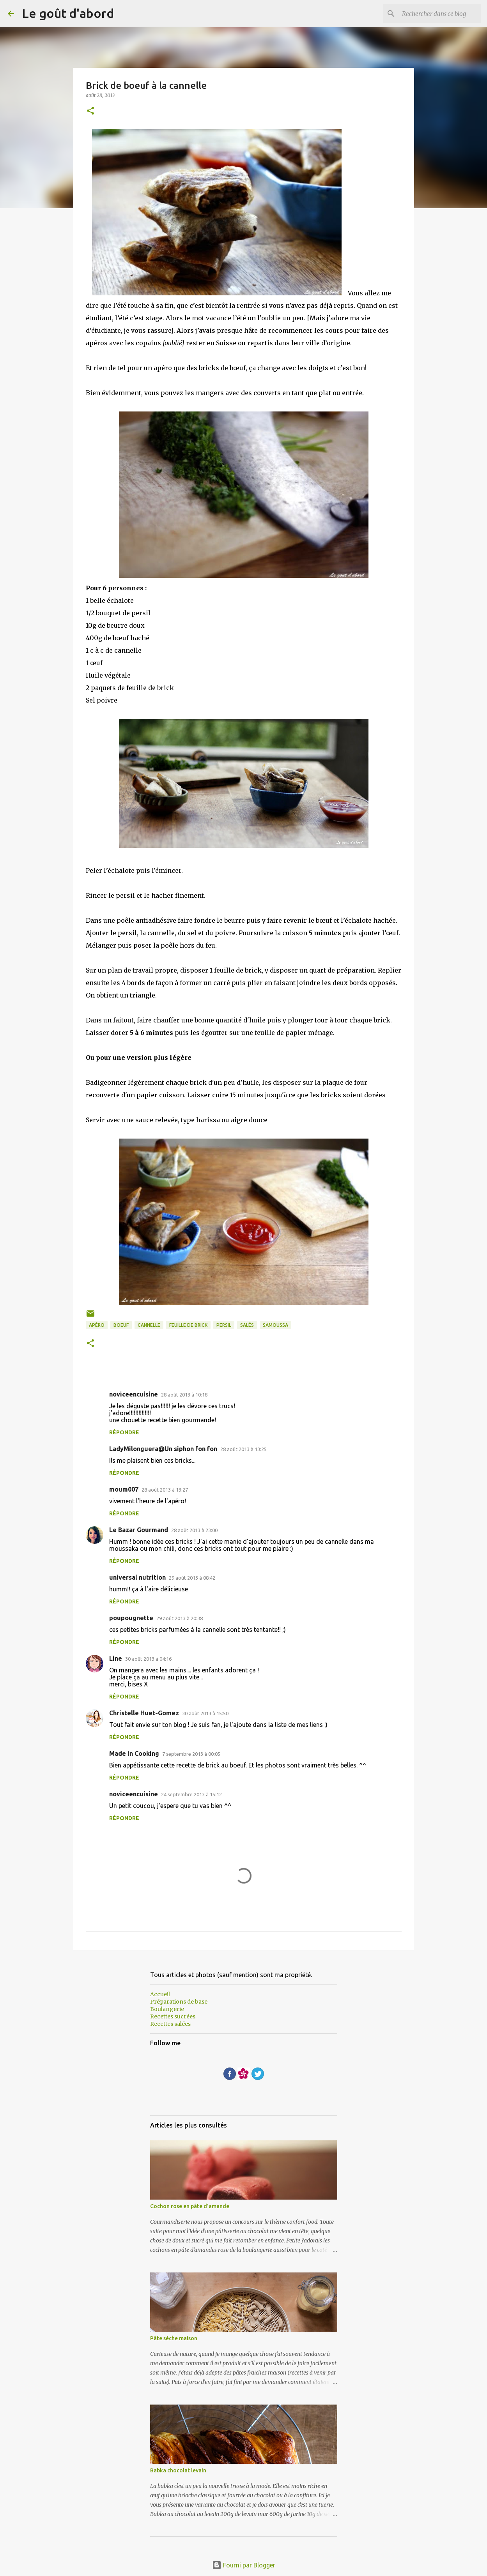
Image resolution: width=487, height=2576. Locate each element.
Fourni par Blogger (243, 2565)
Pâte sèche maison (173, 2338)
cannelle (149, 1325)
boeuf (121, 1325)
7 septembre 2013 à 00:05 (191, 1754)
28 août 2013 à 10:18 (184, 1394)
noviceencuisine (133, 1394)
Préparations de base (178, 2001)
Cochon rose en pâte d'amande (189, 2206)
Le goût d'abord (68, 13)
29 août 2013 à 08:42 (192, 1577)
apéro (96, 1325)
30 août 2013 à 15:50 (205, 1713)
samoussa (275, 1325)
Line (115, 1658)
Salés (247, 1325)
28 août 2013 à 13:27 (165, 1489)
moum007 (123, 1489)
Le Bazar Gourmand (138, 1529)
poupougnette (131, 1617)
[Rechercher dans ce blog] (440, 13)
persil (223, 1325)
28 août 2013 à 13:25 (243, 1449)
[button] (90, 111)
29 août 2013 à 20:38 (179, 1618)
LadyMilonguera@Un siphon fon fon (163, 1448)
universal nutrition (137, 1577)
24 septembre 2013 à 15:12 (191, 1794)
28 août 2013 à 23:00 (194, 1530)
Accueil (160, 1994)
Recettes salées (170, 2023)
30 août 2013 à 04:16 (148, 1658)
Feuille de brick (188, 1325)
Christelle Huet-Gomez (144, 1712)
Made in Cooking (134, 1753)
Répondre (124, 1432)
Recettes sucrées (172, 2016)
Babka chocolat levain (178, 2470)
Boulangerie (167, 2009)
